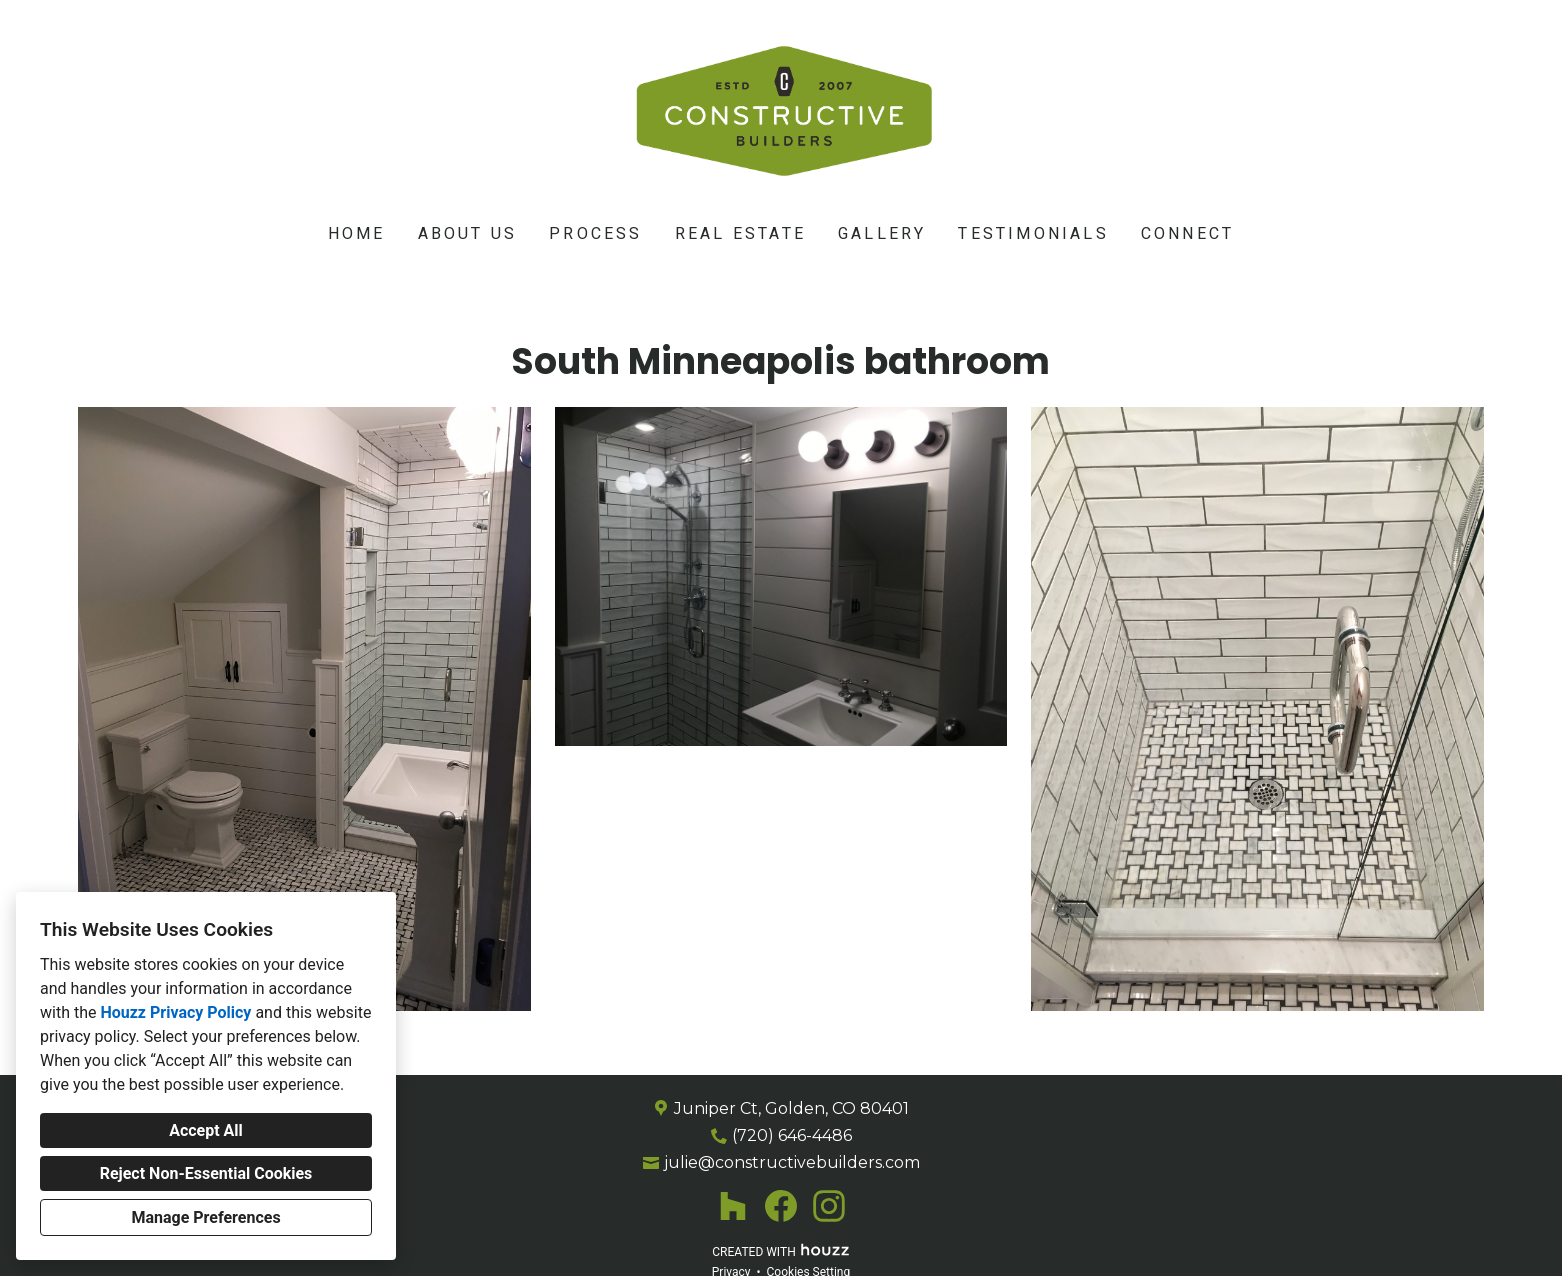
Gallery (882, 234)
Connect (1187, 234)
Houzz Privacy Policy (175, 1012)
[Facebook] (781, 1206)
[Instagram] (829, 1206)
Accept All (206, 1130)
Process (595, 234)
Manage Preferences (205, 1217)
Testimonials (1033, 234)
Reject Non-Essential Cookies (206, 1173)
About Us (468, 234)
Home (357, 234)
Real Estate (740, 234)
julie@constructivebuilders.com (792, 1162)
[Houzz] (733, 1206)
